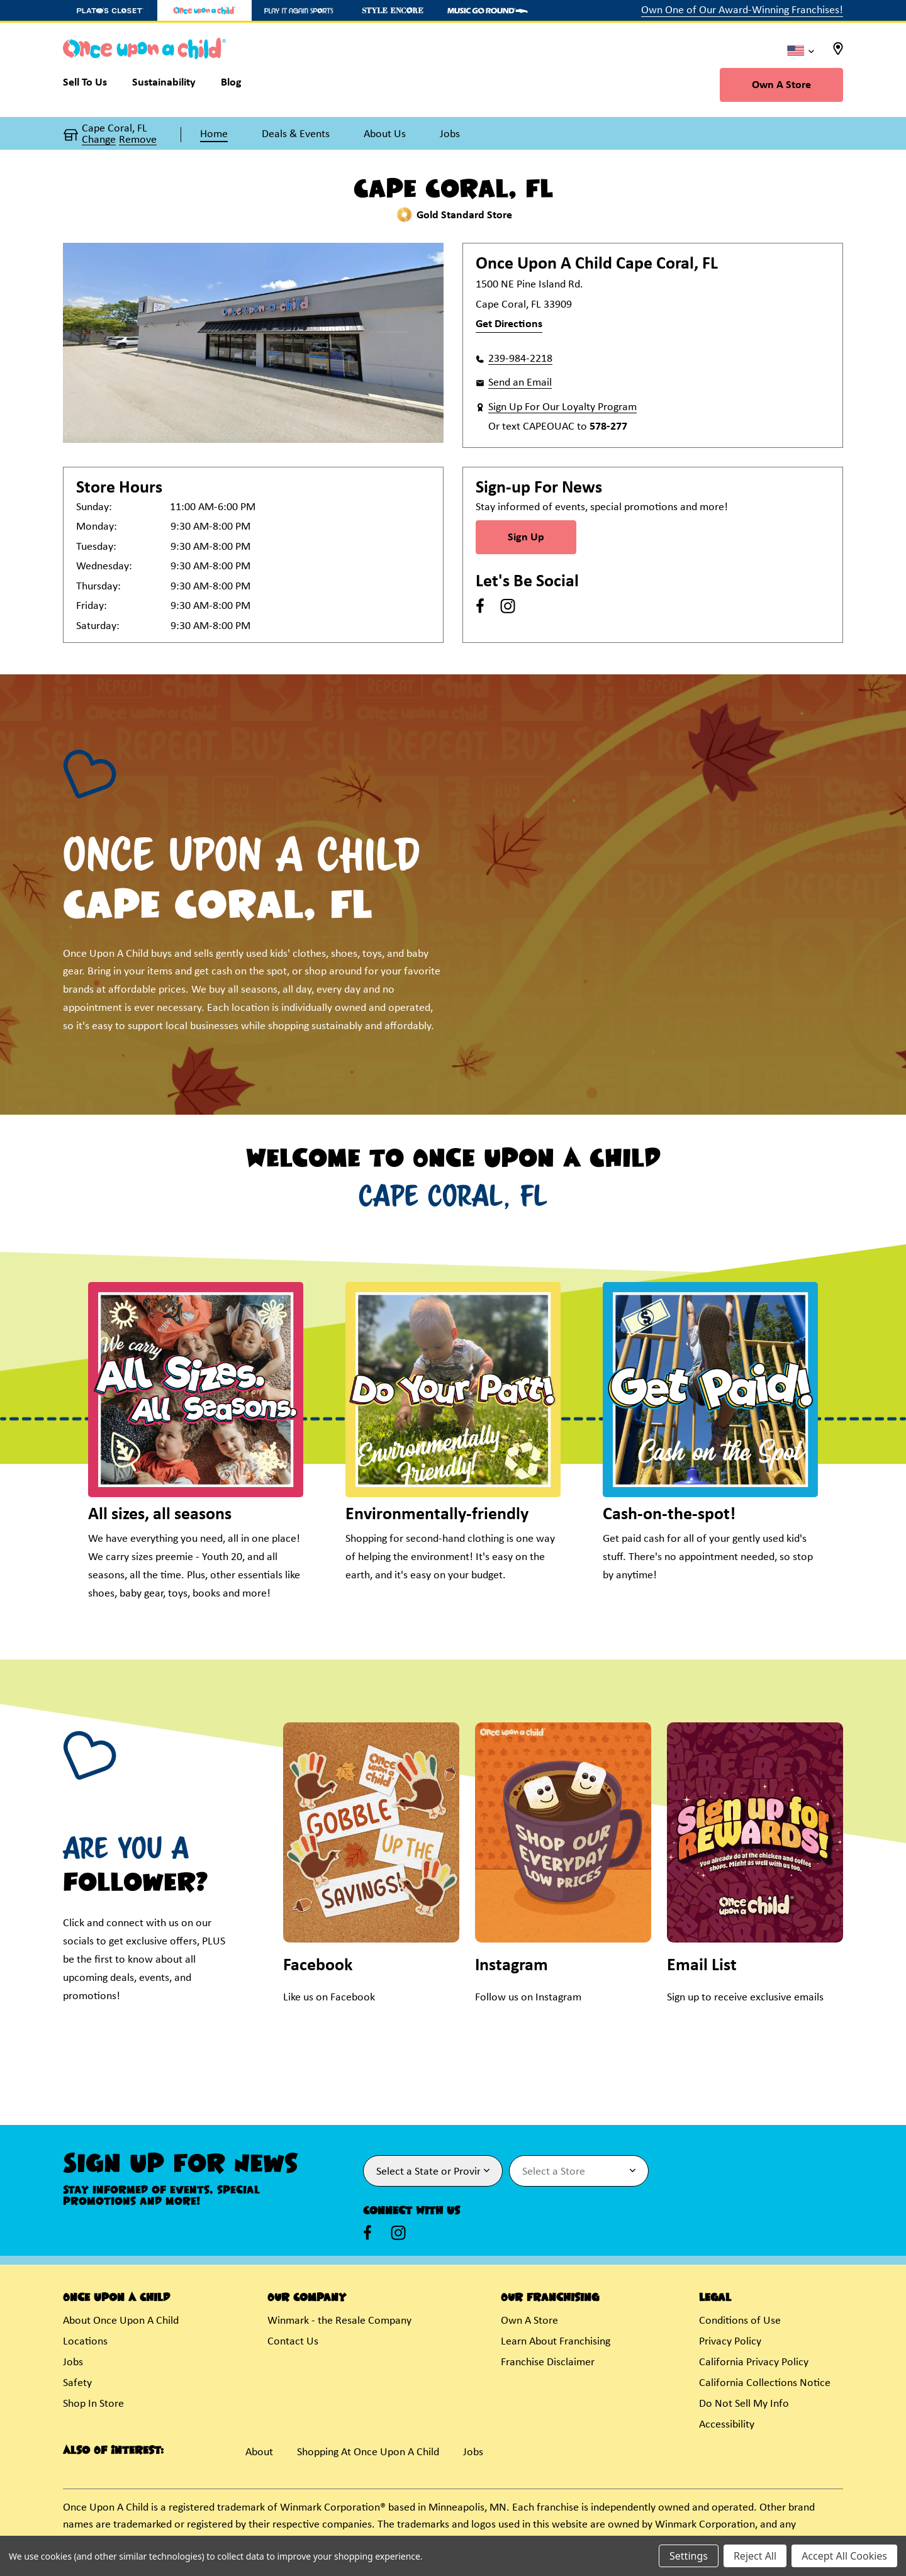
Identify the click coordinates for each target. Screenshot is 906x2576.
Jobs (73, 2362)
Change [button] (99, 140)
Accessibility (726, 2425)
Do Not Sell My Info (744, 2404)
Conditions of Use (740, 2321)
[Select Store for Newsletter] (579, 2171)
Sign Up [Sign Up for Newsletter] (526, 538)
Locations (85, 2342)
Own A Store (781, 85)
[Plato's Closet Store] (110, 10)
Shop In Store (93, 2404)
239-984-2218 (520, 359)
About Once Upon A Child (121, 2321)
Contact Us (292, 2342)
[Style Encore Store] (393, 10)
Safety (77, 2383)
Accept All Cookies (844, 2556)
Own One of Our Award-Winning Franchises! (742, 10)
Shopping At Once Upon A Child (368, 2452)
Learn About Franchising (555, 2342)
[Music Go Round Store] (487, 10)
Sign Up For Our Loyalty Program (562, 407)
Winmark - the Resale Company (339, 2321)
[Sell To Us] (91, 85)
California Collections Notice (764, 2383)
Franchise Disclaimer (548, 2362)
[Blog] (231, 85)
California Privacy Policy (753, 2362)
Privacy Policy (730, 2342)
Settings (688, 2556)
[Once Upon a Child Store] (204, 10)
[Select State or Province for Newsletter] (433, 2171)
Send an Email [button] (520, 383)
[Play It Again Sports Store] (299, 10)
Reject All (755, 2556)
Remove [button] (138, 140)
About (259, 2452)
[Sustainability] (164, 85)
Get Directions (509, 324)
